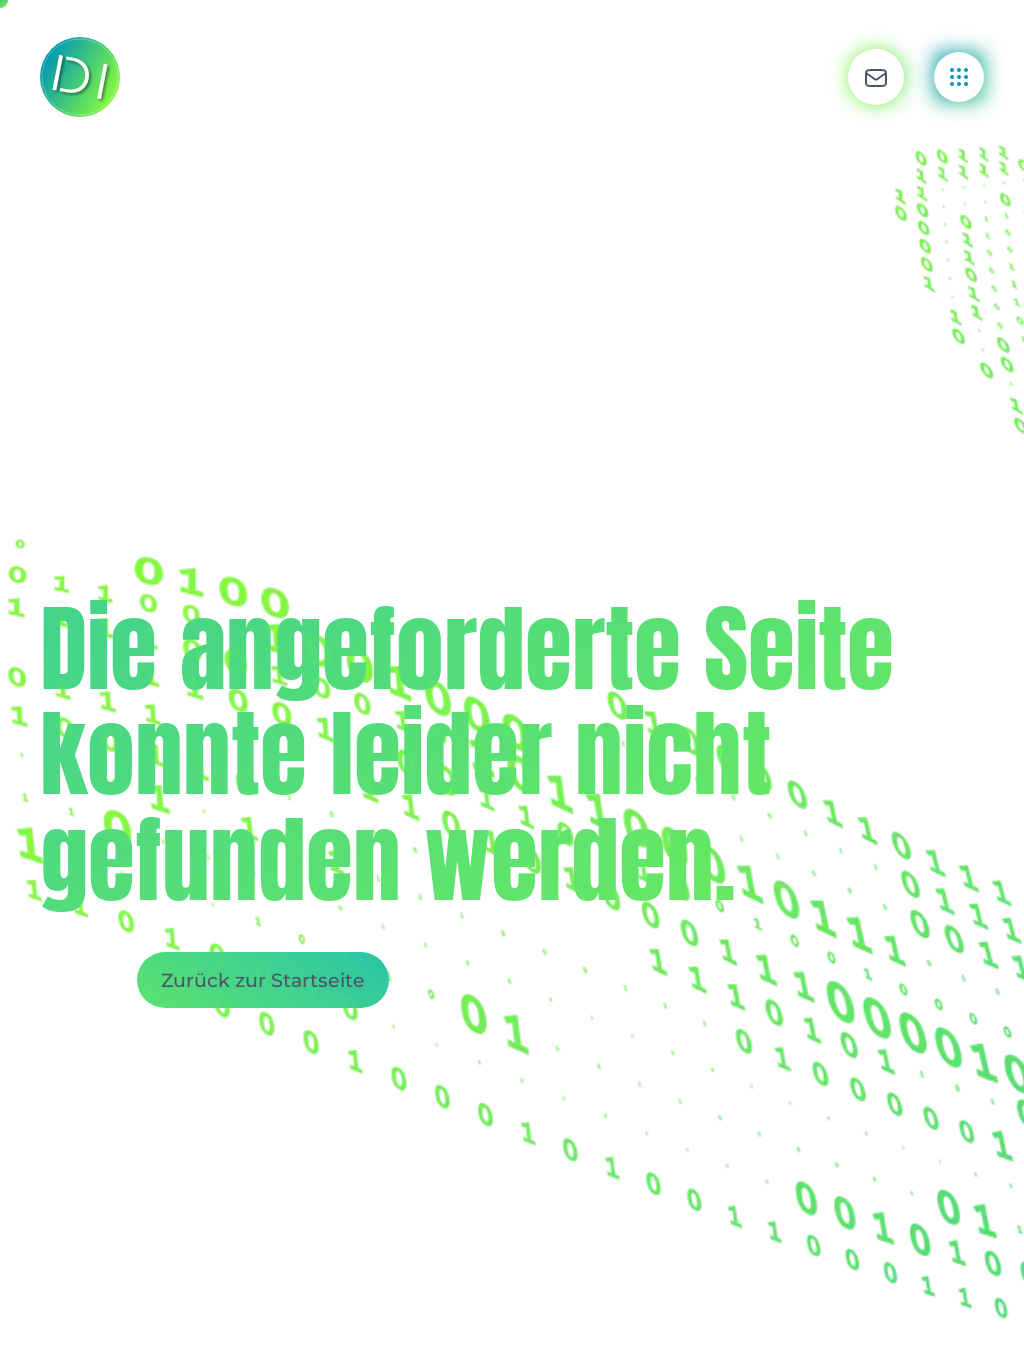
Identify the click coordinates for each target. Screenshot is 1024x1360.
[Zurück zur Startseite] (80, 77)
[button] (876, 77)
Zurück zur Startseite (263, 980)
